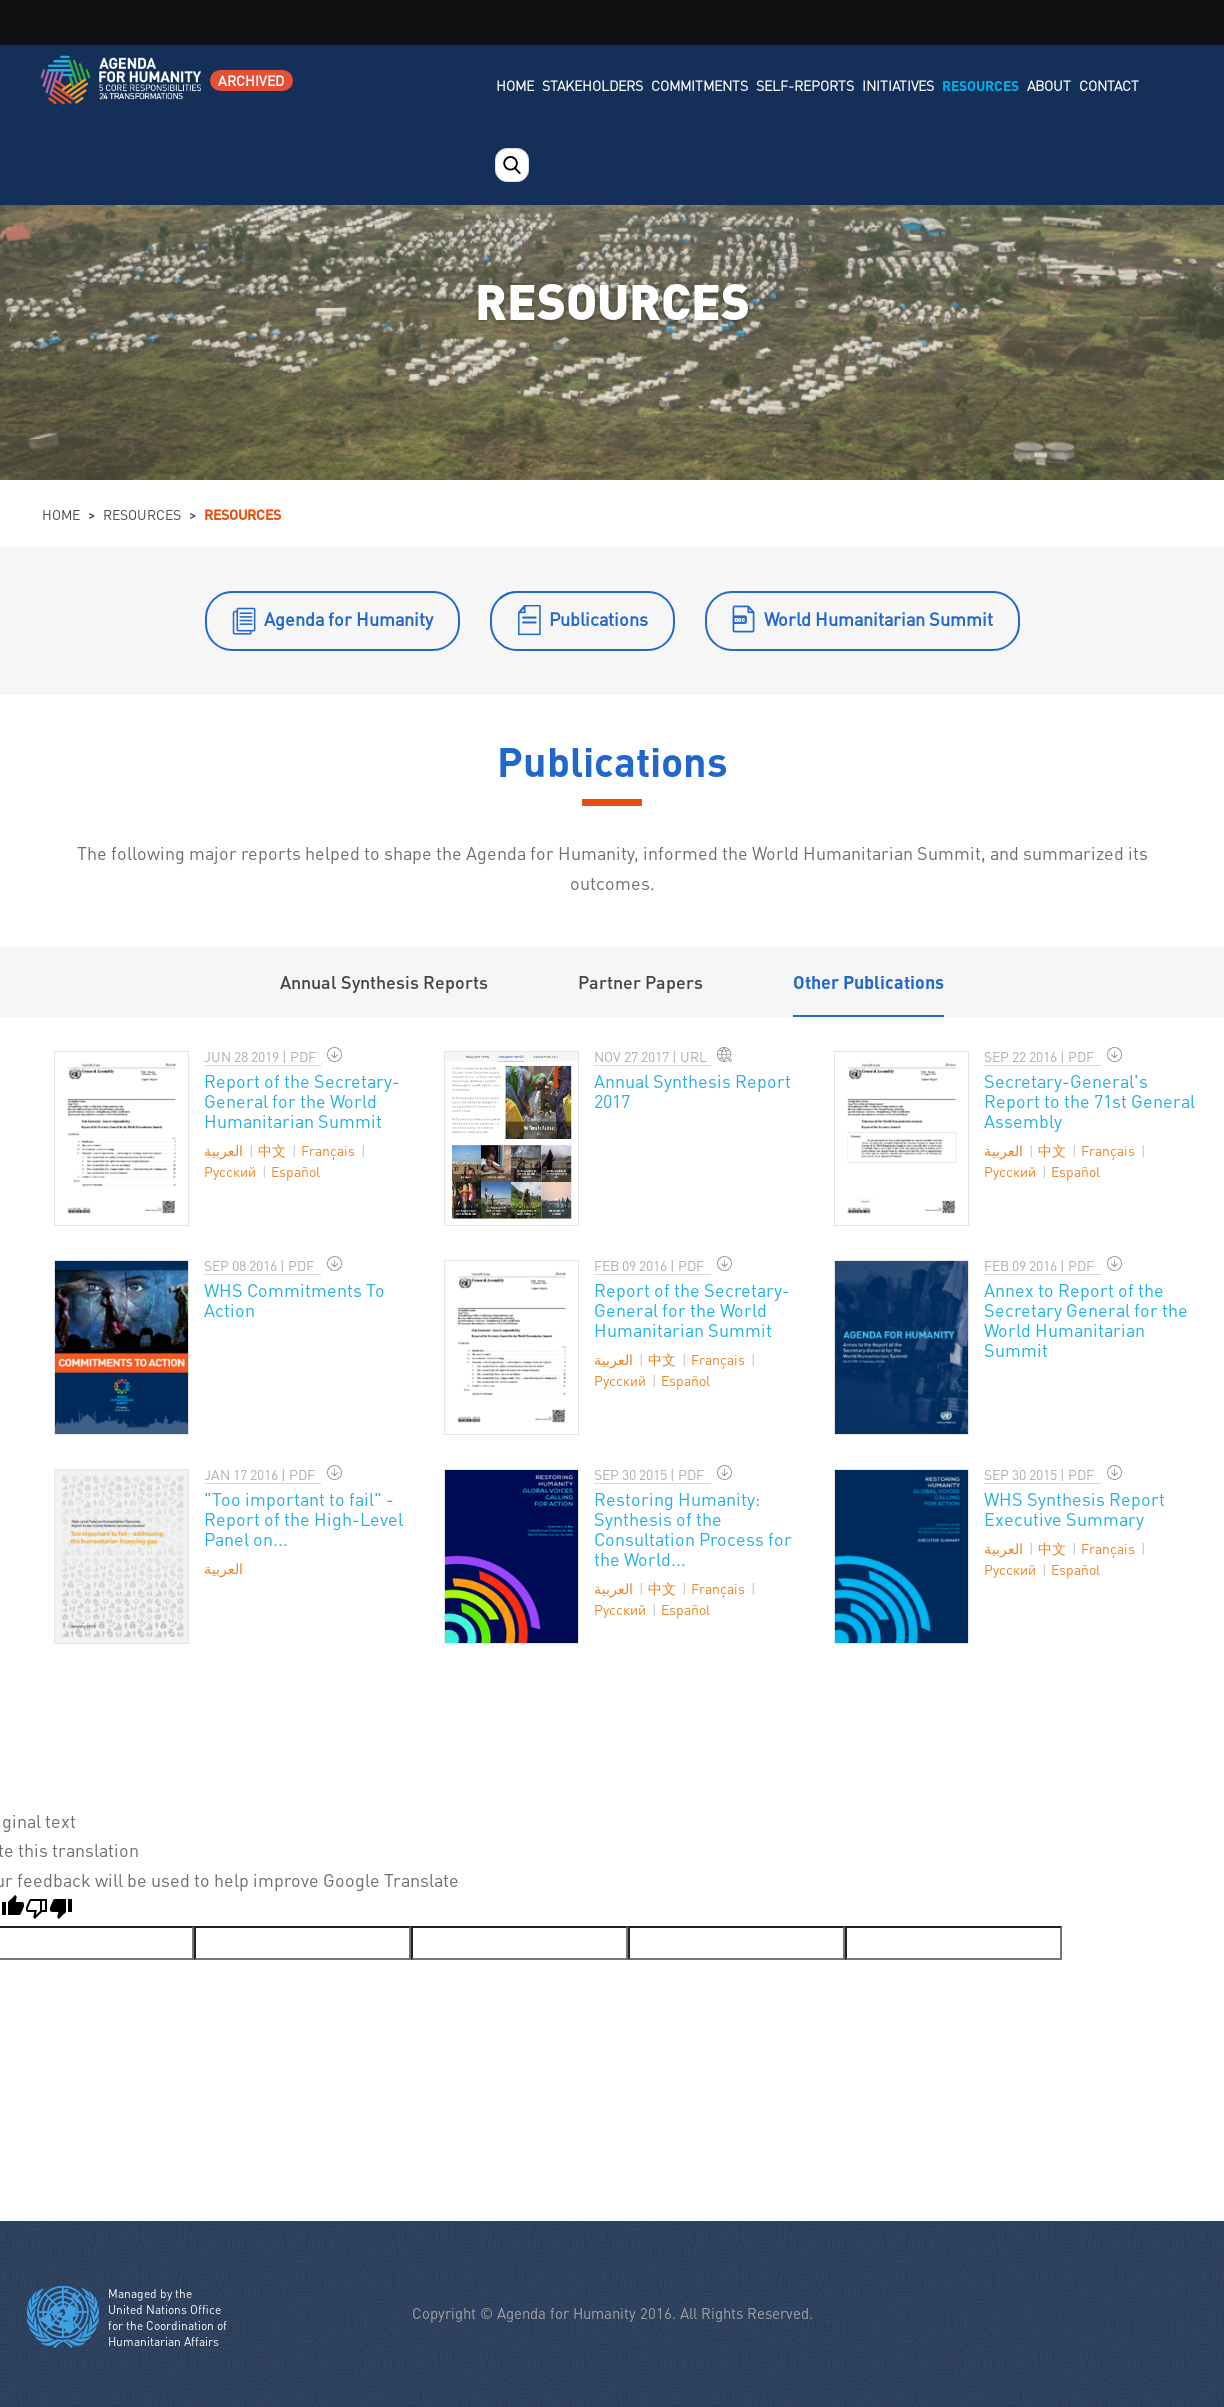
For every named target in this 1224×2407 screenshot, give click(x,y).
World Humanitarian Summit (878, 618)
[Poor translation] (49, 1911)
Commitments (699, 85)
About (1049, 85)
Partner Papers (640, 981)
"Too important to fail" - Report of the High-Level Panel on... (303, 1518)
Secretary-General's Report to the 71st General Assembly (1089, 1100)
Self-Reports (805, 85)
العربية (223, 1150)
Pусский (230, 1171)
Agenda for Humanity (348, 618)
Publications (598, 618)
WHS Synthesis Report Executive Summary (1074, 1508)
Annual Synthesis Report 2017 (692, 1090)
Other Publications (868, 981)
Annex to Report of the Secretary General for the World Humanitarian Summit (1086, 1319)
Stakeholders (592, 85)
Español (295, 1171)
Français (328, 1150)
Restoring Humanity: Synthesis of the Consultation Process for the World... (693, 1528)
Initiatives (898, 85)
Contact (1109, 85)
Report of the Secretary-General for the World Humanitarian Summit (302, 1100)
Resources (980, 85)
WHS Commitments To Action (294, 1299)
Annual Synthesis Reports (384, 981)
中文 (272, 1150)
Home (515, 85)
